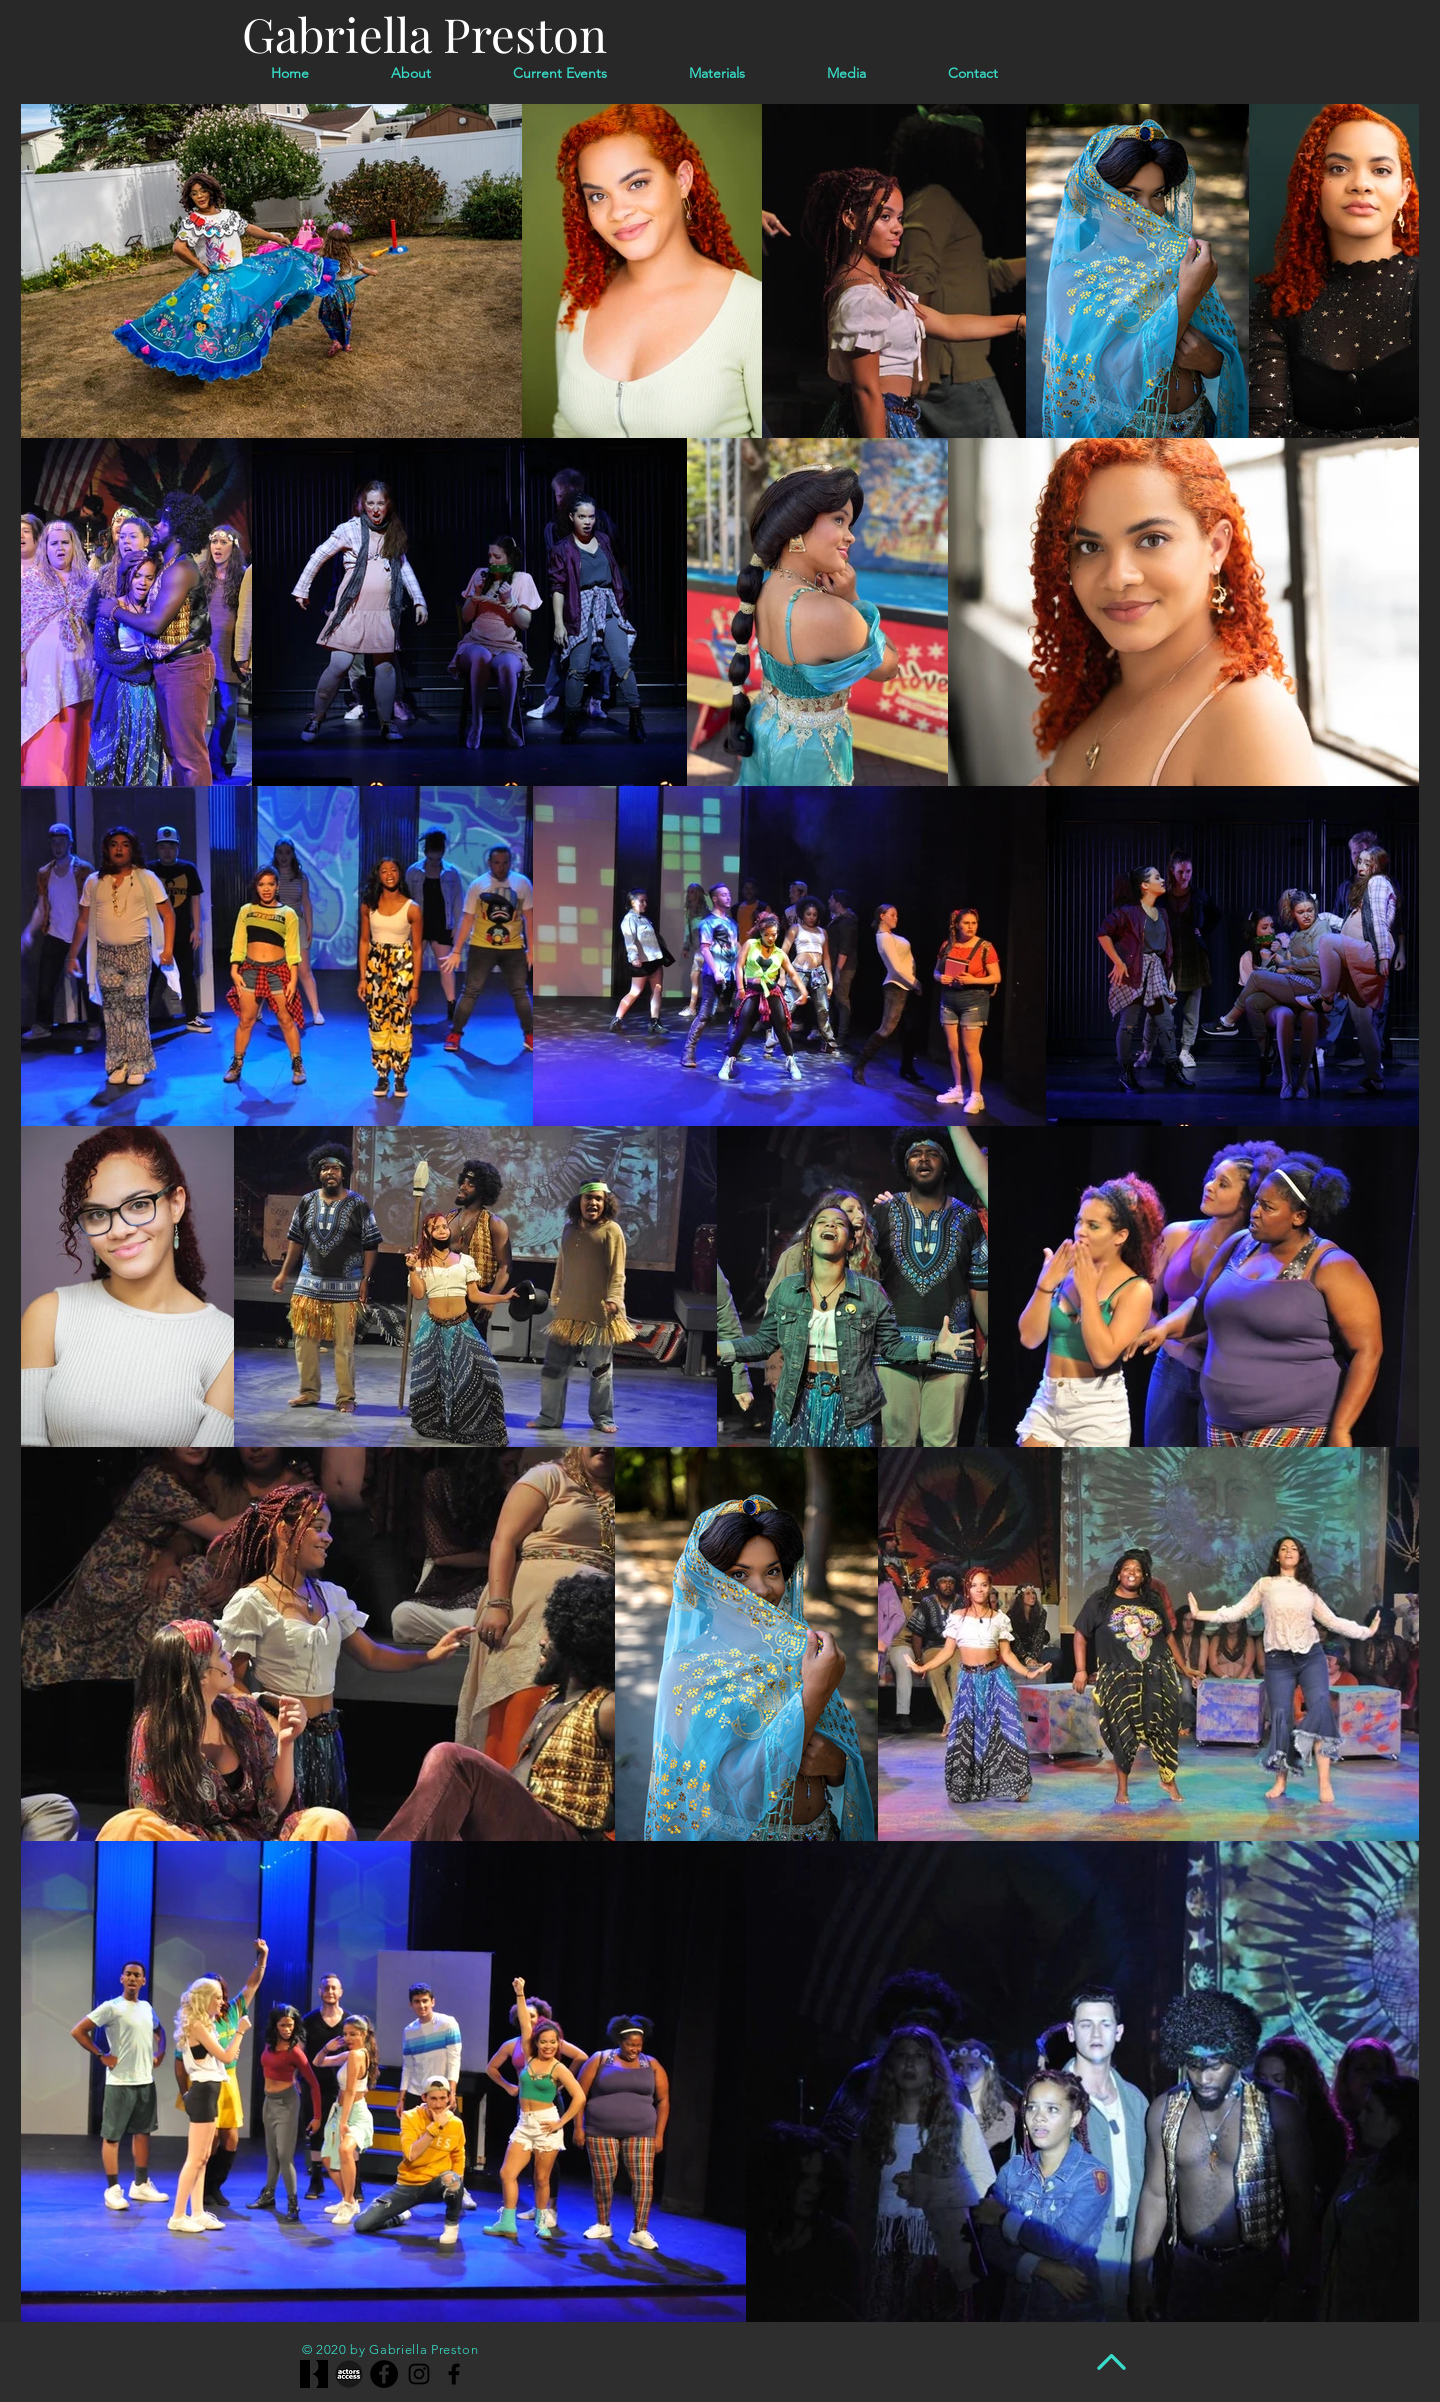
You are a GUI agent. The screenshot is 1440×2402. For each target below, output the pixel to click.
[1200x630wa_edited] (314, 2374)
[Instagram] (419, 2374)
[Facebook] (384, 2374)
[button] (846, 73)
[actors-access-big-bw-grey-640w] (349, 2374)
